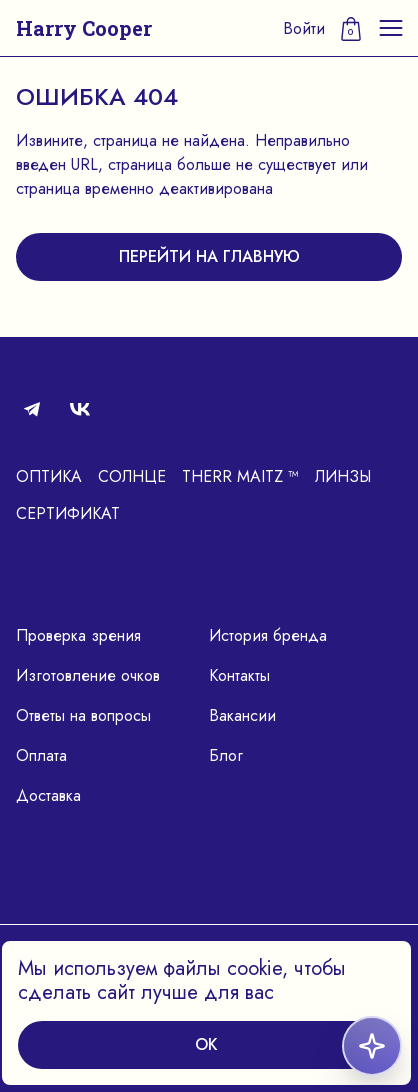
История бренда (268, 635)
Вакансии (242, 715)
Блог (226, 755)
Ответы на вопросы (83, 715)
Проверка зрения (78, 635)
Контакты (239, 675)
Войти (304, 28)
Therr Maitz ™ (240, 476)
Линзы (343, 476)
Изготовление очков (88, 675)
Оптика (49, 476)
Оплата (41, 755)
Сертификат (68, 513)
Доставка (48, 795)
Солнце (132, 476)
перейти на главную (209, 256)
